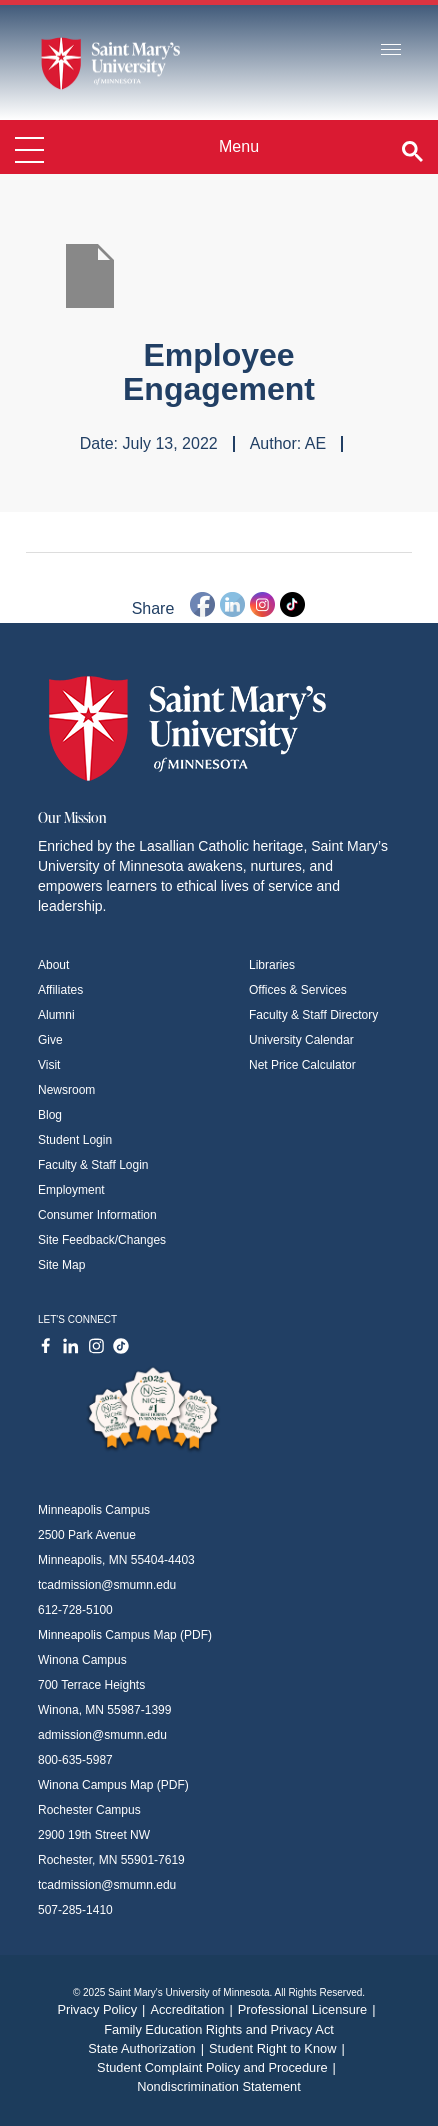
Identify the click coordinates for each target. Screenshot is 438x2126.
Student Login (75, 1140)
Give (50, 1040)
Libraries (272, 965)
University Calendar (301, 1040)
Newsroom (66, 1090)
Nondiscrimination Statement (219, 2086)
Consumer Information (97, 1215)
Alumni (56, 1015)
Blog (50, 1115)
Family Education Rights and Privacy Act (219, 2029)
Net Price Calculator (302, 1065)
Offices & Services (298, 990)
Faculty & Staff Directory (313, 1015)
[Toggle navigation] (391, 50)
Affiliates (60, 990)
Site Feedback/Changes (102, 1240)
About (53, 965)
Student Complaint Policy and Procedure (219, 2067)
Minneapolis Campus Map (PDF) (125, 1635)
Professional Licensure (309, 2009)
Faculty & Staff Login (93, 1165)
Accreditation (193, 2009)
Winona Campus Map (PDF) (113, 1785)
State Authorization (148, 2048)
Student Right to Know (279, 2048)
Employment (71, 1190)
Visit (49, 1065)
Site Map (61, 1265)
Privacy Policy (103, 2009)
